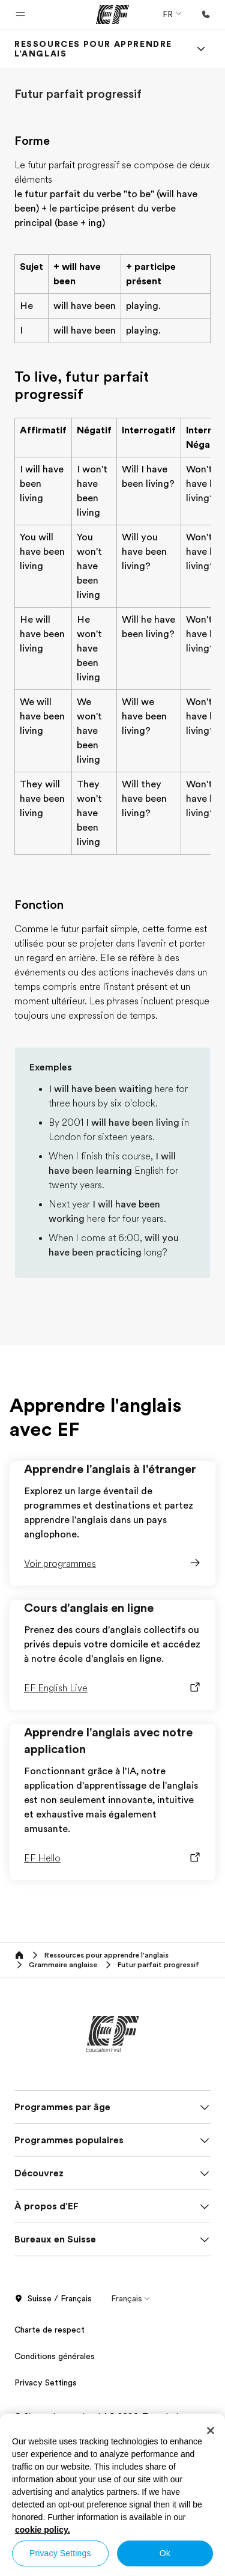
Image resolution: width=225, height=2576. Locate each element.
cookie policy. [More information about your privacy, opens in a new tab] (42, 2530)
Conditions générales (54, 2356)
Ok (165, 2553)
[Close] (210, 2430)
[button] (20, 14)
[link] (98, 48)
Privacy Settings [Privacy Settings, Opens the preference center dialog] (60, 2553)
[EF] (112, 14)
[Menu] (201, 48)
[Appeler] (206, 14)
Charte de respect (49, 2329)
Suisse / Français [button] (53, 2299)
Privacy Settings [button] (45, 2382)
